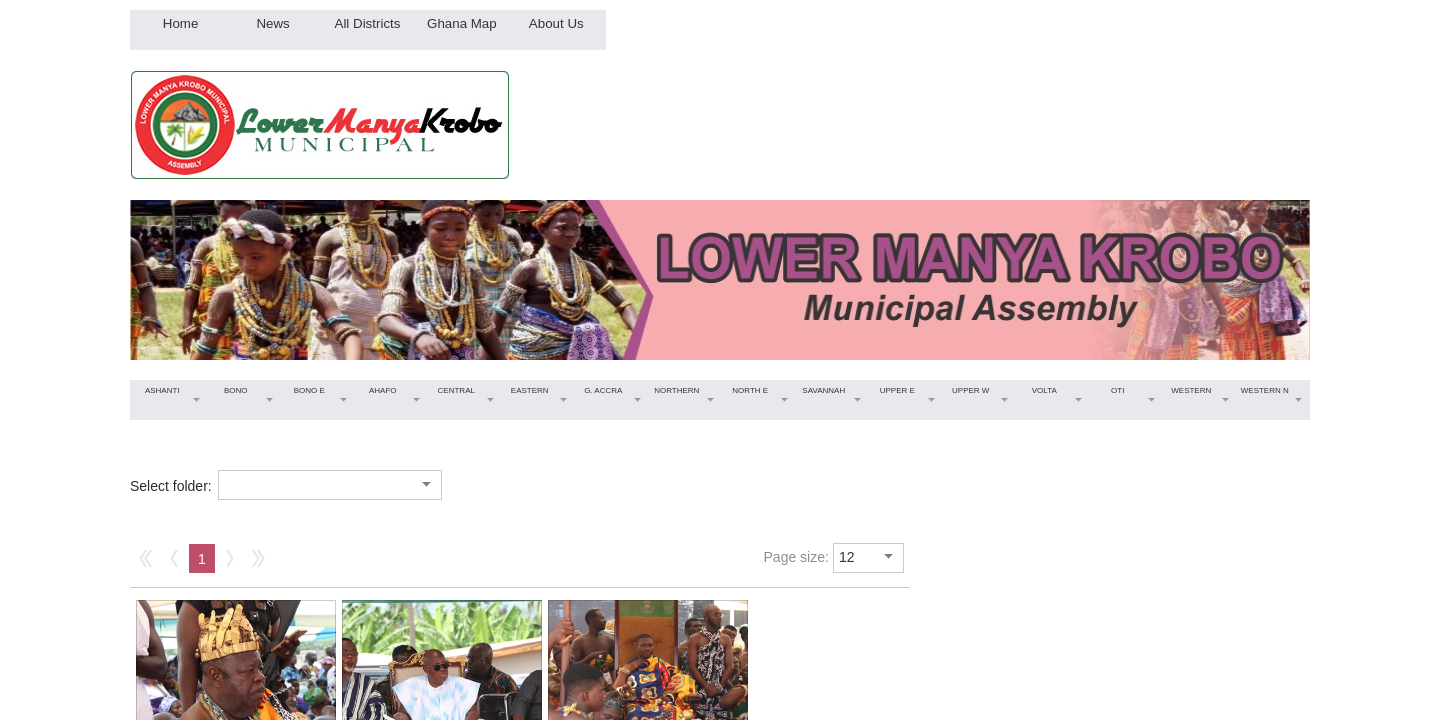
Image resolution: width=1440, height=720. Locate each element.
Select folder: (171, 486)
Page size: (796, 557)
